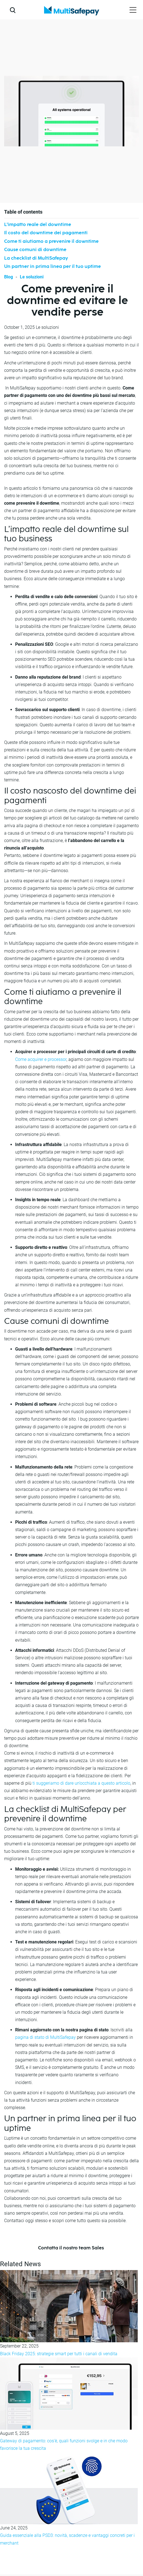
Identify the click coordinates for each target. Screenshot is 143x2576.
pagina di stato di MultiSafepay (45, 2037)
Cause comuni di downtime (35, 250)
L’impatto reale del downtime (37, 224)
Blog (8, 276)
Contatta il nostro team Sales (71, 2248)
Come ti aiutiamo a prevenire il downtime (51, 241)
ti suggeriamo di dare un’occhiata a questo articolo (81, 1783)
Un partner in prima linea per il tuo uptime (52, 266)
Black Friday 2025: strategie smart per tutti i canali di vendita (58, 2353)
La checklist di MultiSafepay (36, 258)
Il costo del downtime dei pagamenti (46, 233)
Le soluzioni (32, 276)
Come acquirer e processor (40, 1059)
